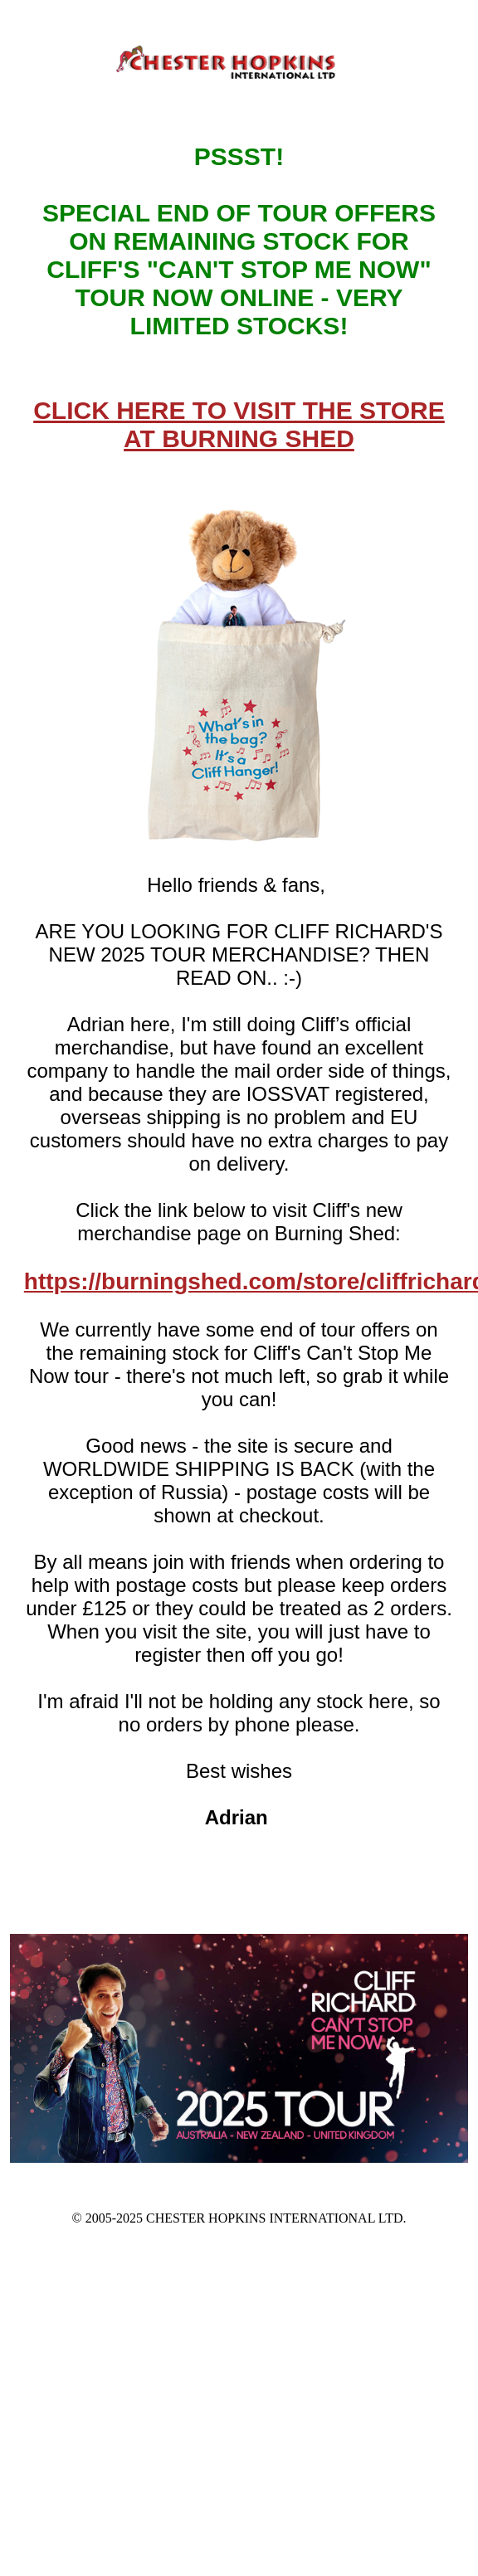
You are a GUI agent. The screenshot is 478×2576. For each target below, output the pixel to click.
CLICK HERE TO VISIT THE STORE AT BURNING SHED (239, 424)
